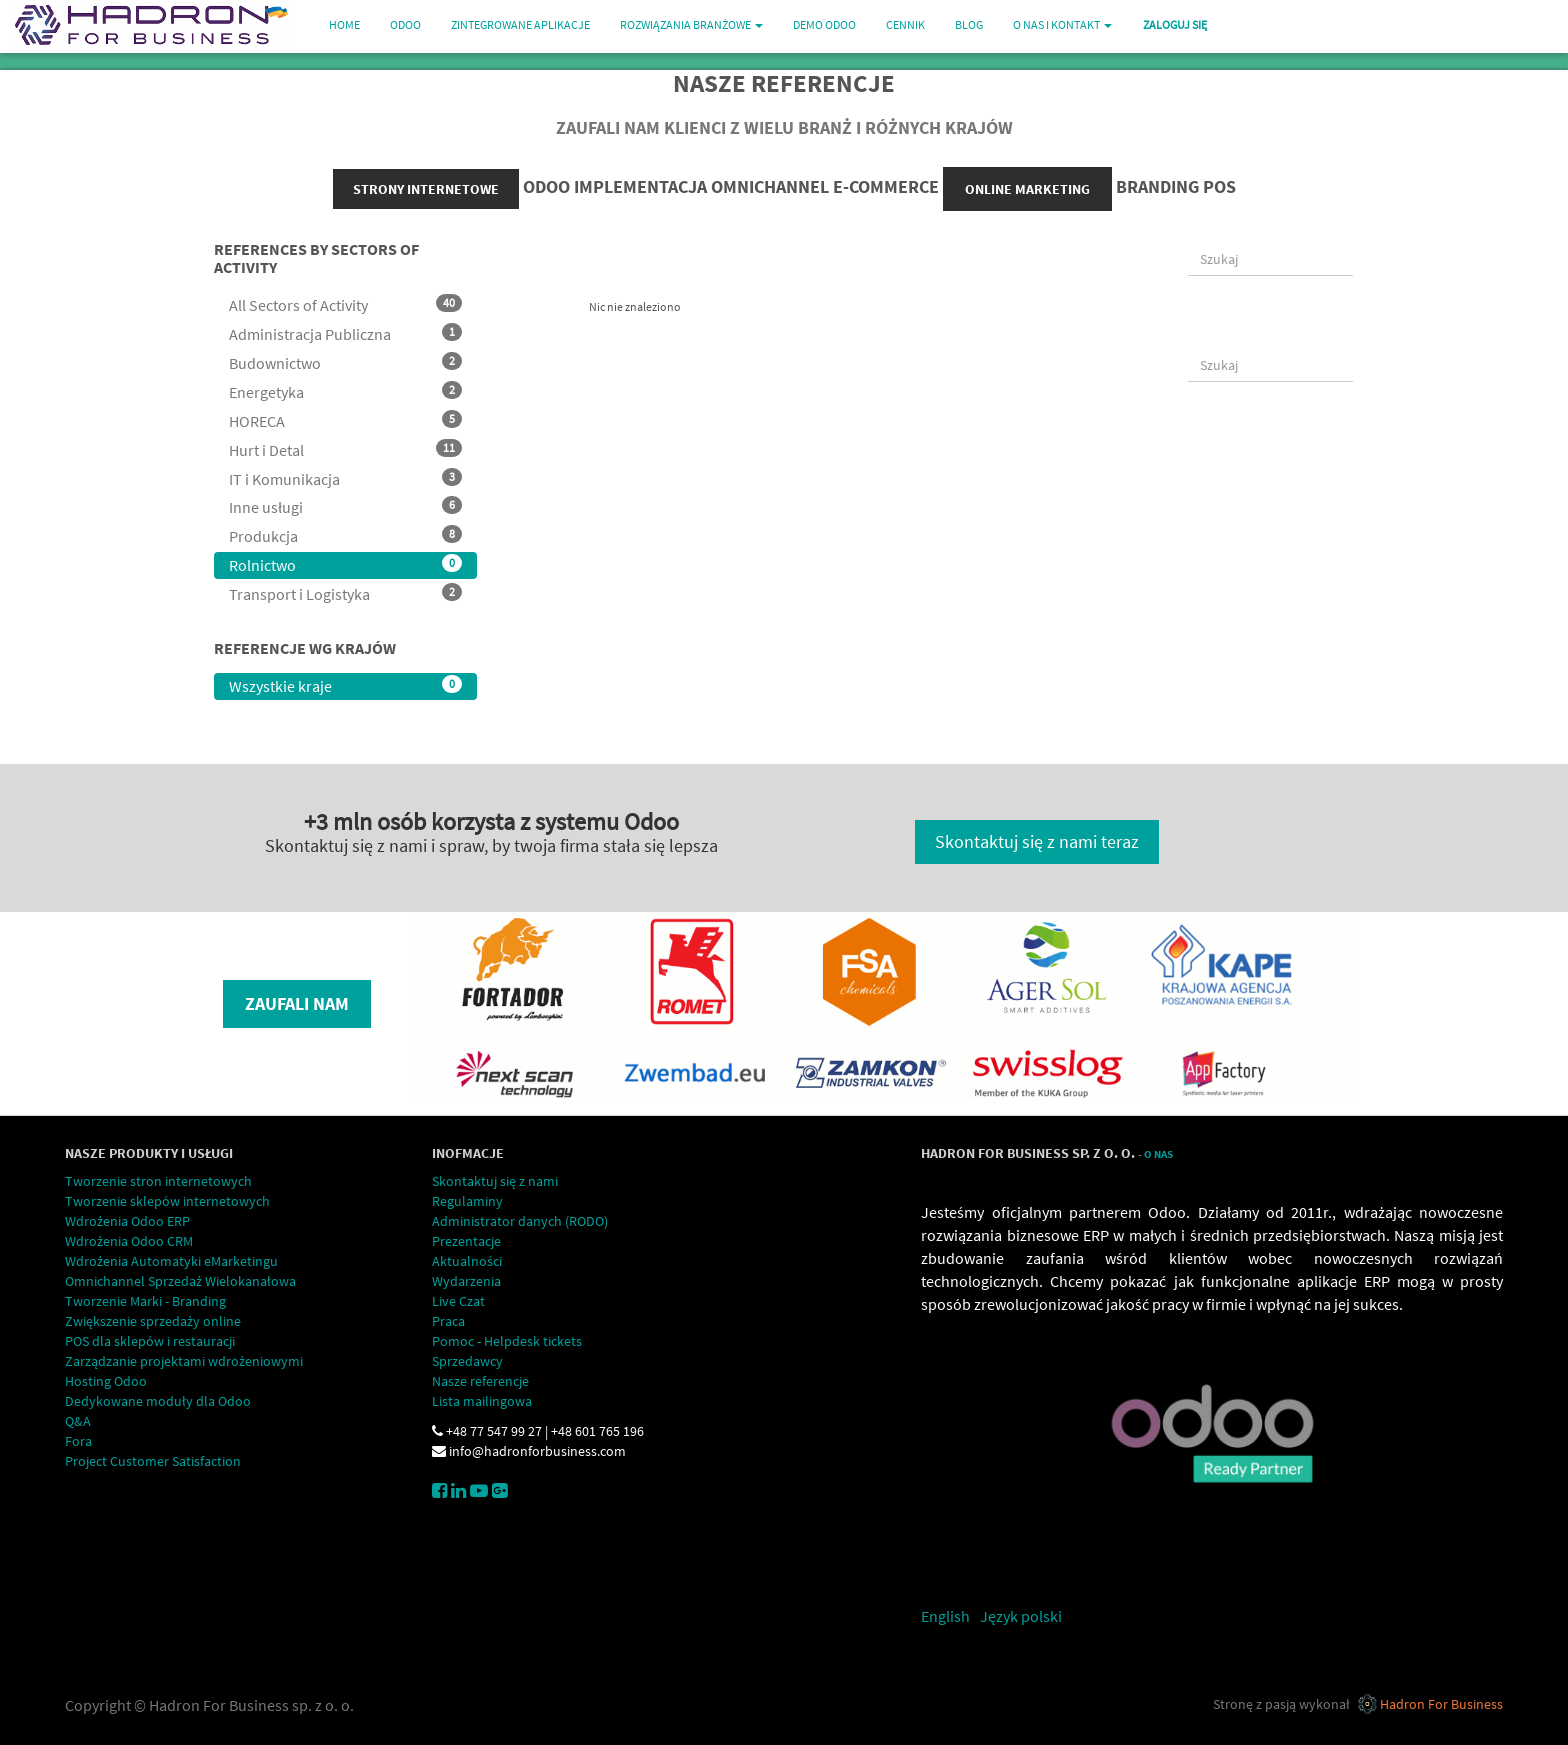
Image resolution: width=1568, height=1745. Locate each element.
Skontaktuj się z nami (495, 1181)
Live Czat (458, 1301)
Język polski (1021, 1616)
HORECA (345, 420)
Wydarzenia (466, 1281)
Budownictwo (345, 362)
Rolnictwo (345, 564)
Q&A (78, 1421)
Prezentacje (466, 1241)
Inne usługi (345, 506)
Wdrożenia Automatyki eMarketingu (171, 1261)
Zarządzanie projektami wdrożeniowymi (184, 1361)
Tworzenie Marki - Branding (145, 1301)
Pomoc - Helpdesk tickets (507, 1341)
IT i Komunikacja (345, 478)
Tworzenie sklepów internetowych (167, 1201)
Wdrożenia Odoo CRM (129, 1241)
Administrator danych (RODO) (520, 1221)
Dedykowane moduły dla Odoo (158, 1401)
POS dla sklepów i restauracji (150, 1341)
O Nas (1158, 1154)
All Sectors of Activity (345, 304)
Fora (78, 1441)
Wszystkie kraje (345, 685)
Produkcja (345, 535)
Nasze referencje (480, 1381)
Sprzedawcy (467, 1361)
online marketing (1027, 189)
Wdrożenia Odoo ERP (127, 1221)
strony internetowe (426, 189)
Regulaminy (467, 1201)
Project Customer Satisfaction (153, 1461)
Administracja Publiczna (345, 333)
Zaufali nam (297, 1003)
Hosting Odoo (106, 1381)
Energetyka (345, 391)
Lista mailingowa (482, 1401)
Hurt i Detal (345, 449)
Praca (448, 1321)
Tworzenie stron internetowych (158, 1181)
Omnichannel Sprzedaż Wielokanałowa (180, 1281)
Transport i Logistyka (345, 593)
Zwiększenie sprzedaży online (153, 1321)
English (945, 1616)
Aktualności (467, 1261)
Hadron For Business (1441, 1704)
